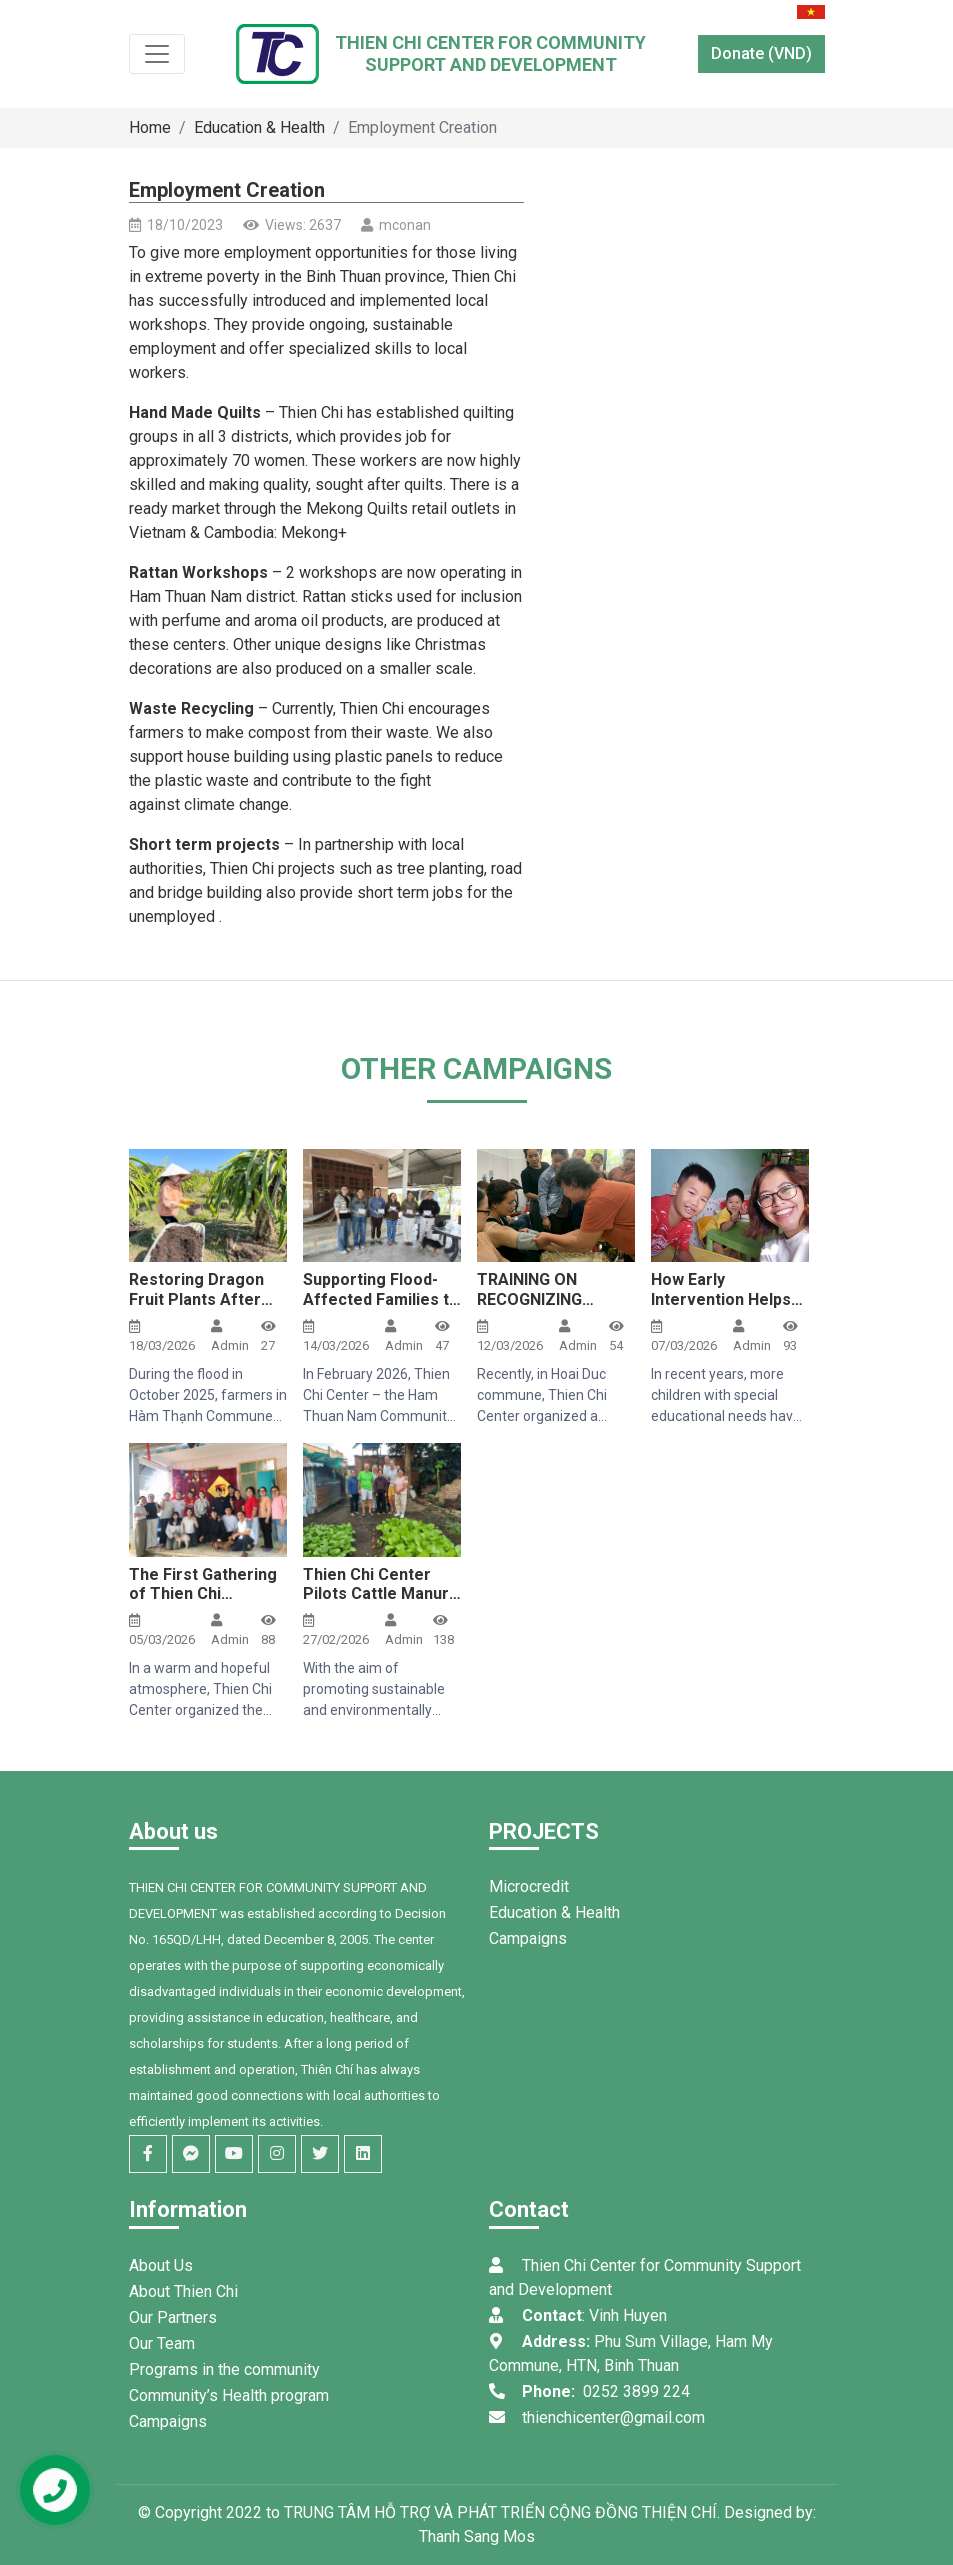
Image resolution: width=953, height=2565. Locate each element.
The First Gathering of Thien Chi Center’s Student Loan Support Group (204, 1603)
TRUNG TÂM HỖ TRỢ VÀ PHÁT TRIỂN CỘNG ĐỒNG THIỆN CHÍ (500, 2512)
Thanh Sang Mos (477, 2536)
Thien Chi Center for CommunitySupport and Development (490, 53)
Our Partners (173, 2317)
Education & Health (259, 127)
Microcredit (529, 1886)
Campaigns (528, 1938)
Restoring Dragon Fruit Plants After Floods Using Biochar (196, 1308)
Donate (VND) (761, 53)
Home (150, 127)
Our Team (162, 2343)
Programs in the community (224, 2369)
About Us (161, 2265)
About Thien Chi (183, 2291)
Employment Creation (422, 127)
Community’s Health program (229, 2395)
